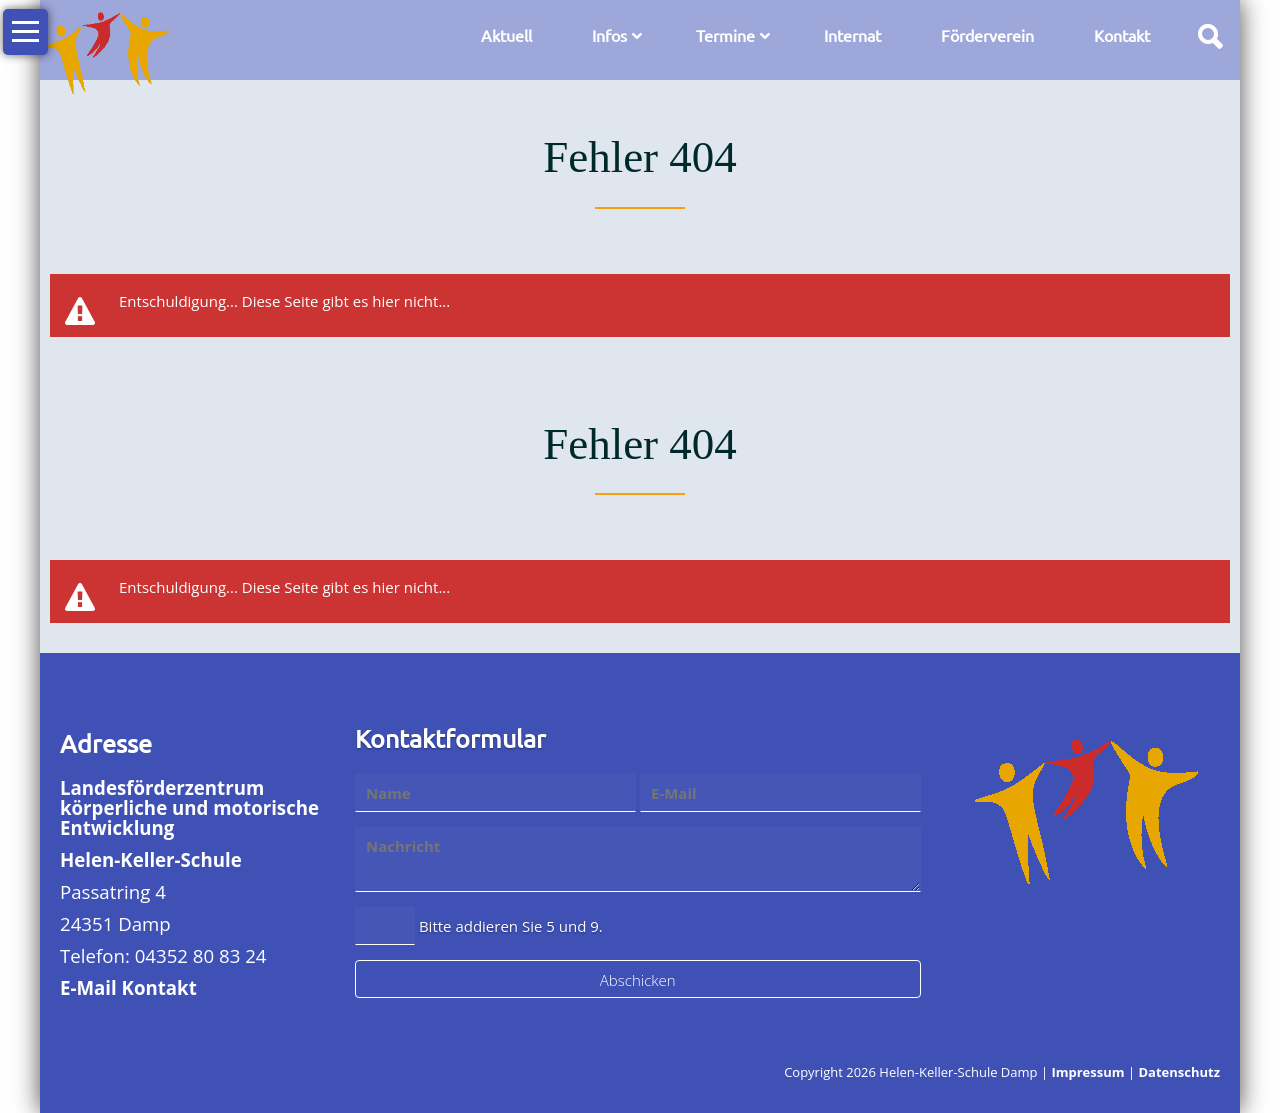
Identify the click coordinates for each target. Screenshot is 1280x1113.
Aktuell (506, 35)
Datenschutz (1179, 1072)
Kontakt (1122, 35)
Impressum (1087, 1072)
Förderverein (987, 35)
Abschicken (638, 980)
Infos (609, 35)
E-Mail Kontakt (128, 987)
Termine (725, 35)
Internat (852, 35)
